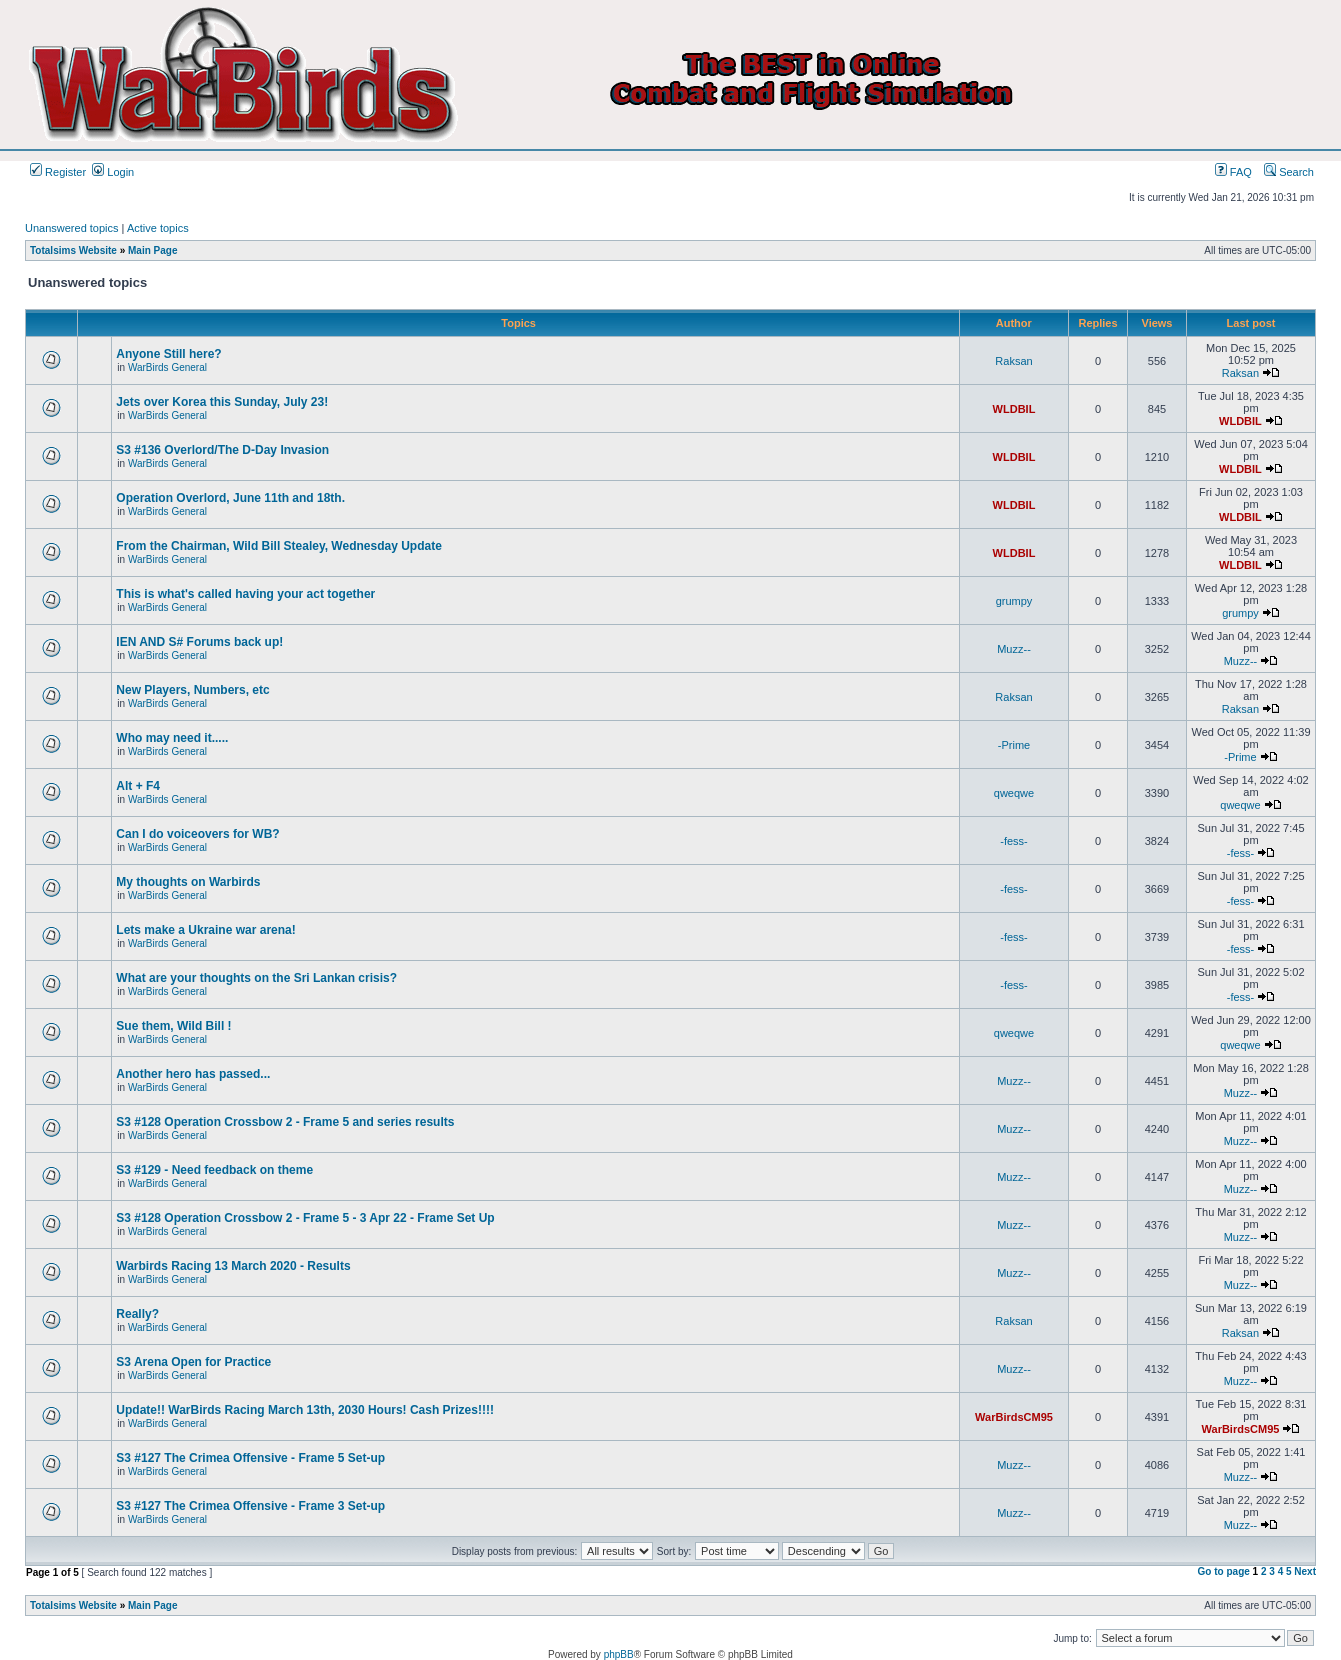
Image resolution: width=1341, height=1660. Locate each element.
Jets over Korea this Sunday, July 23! (222, 402)
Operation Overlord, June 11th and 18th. (230, 498)
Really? (137, 1314)
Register (58, 172)
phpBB (619, 1654)
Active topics (158, 228)
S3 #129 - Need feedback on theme (214, 1170)
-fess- (1014, 841)
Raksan (1013, 361)
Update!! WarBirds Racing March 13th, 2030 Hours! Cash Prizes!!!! (305, 1410)
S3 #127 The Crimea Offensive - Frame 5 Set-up (250, 1458)
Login (113, 172)
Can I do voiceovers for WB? (197, 834)
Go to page (1224, 1571)
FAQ (1233, 172)
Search (1289, 172)
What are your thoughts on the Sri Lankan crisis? (256, 978)
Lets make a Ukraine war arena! (205, 930)
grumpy (1014, 601)
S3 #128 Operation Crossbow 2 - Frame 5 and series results (285, 1122)
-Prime (1014, 745)
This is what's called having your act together (245, 594)
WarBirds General (167, 367)
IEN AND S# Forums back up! (199, 642)
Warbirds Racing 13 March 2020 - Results (233, 1266)
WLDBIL (1014, 409)
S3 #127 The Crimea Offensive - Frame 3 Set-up (250, 1506)
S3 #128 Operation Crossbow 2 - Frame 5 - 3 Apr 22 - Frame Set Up (305, 1218)
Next (1305, 1571)
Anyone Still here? (168, 354)
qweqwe (1014, 793)
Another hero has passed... (193, 1074)
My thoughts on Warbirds (188, 882)
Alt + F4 (138, 786)
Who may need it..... (172, 738)
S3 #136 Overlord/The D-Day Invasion (222, 450)
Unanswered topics (72, 228)
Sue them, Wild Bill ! (173, 1026)
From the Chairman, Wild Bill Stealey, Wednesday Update (279, 546)
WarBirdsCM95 (1014, 1417)
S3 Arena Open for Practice (193, 1362)
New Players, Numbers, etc (192, 690)
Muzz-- (1014, 649)
